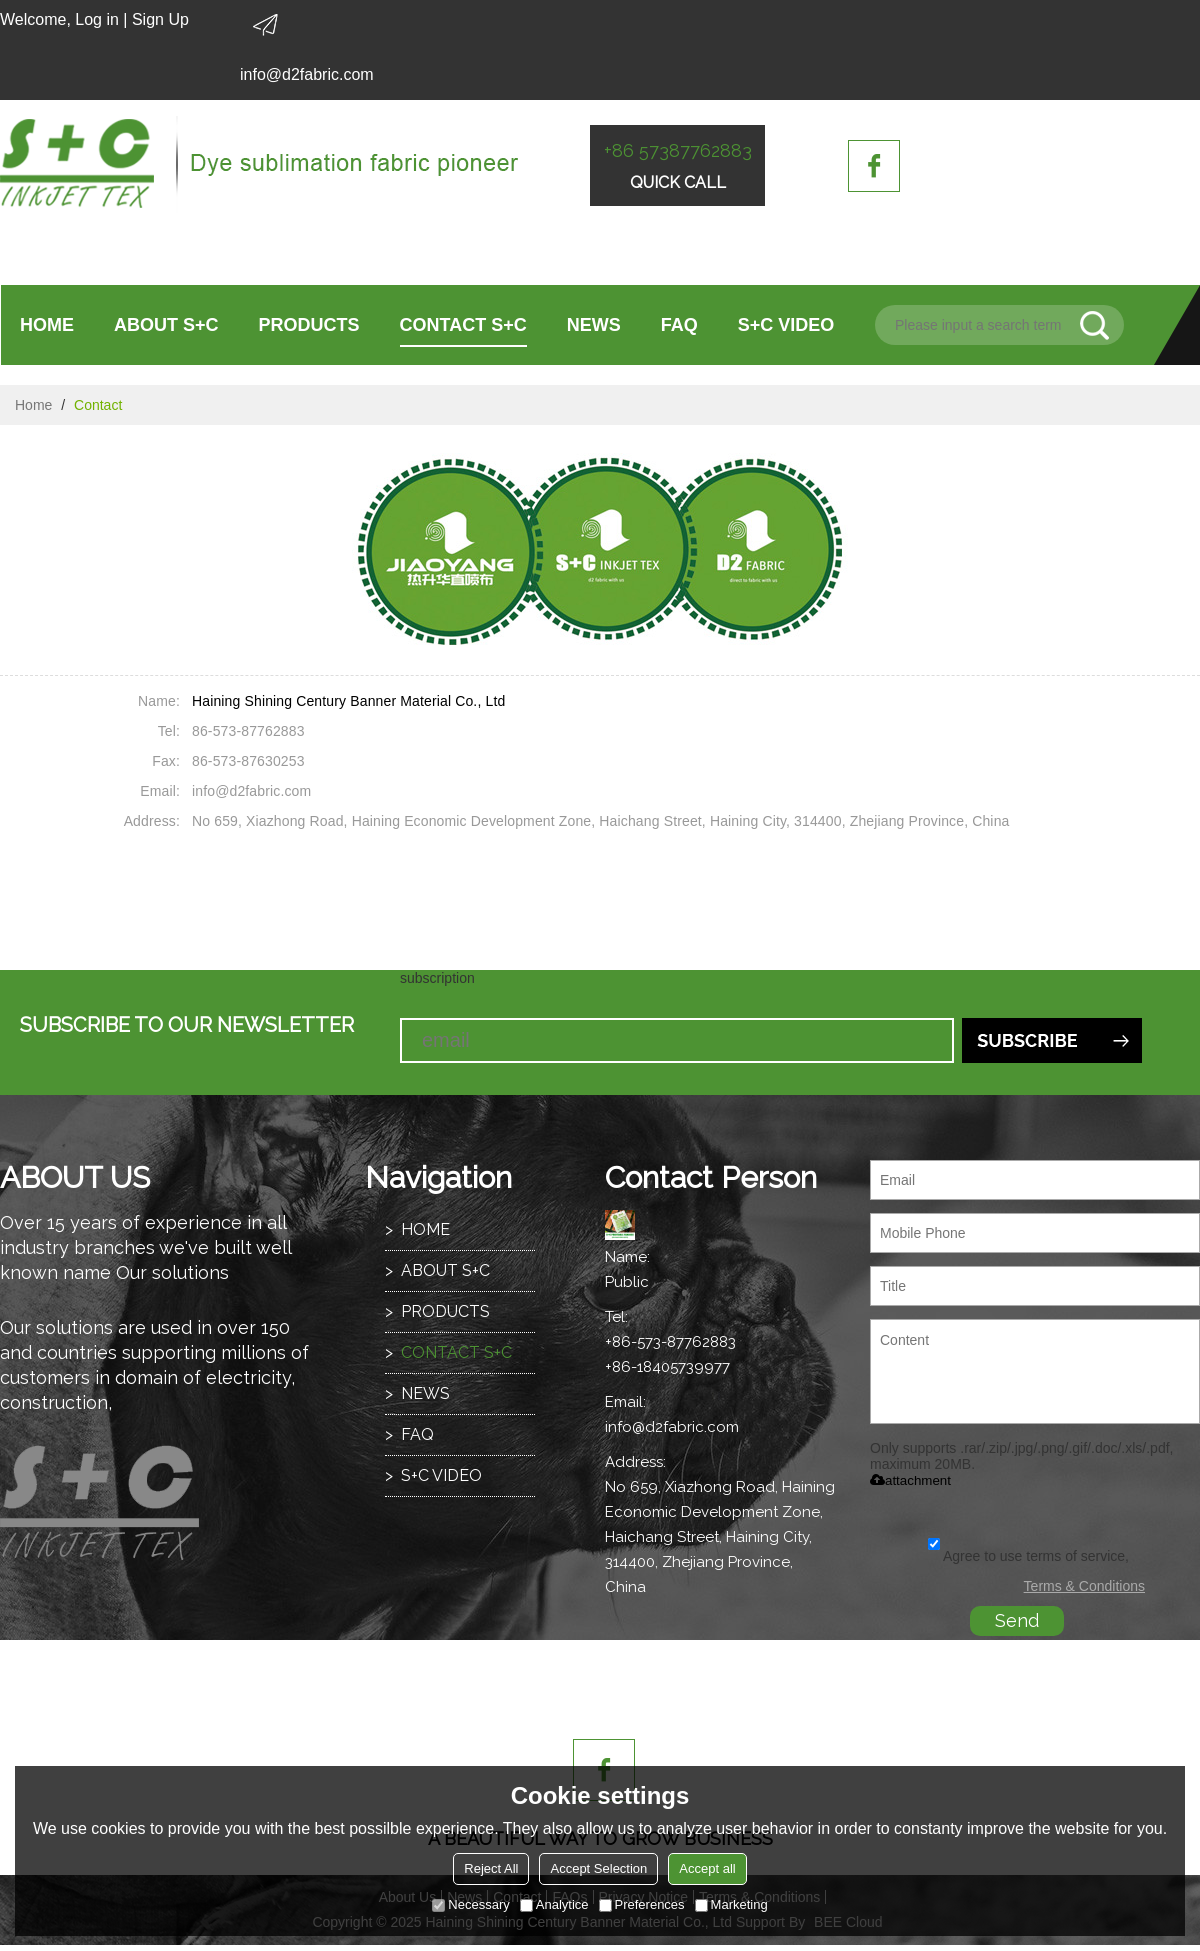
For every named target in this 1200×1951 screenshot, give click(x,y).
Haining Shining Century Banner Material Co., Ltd (348, 701)
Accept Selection (598, 1868)
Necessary (470, 1904)
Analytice (554, 1904)
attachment (910, 1480)
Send (1017, 1620)
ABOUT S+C (166, 325)
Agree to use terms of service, (1028, 1556)
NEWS (594, 325)
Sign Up (160, 19)
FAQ (679, 325)
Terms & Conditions (1084, 1586)
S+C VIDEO (786, 325)
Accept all (707, 1868)
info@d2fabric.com (307, 74)
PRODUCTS (309, 325)
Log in (97, 19)
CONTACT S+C (463, 325)
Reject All (491, 1868)
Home (33, 405)
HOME (47, 325)
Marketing (731, 1904)
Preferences (642, 1904)
